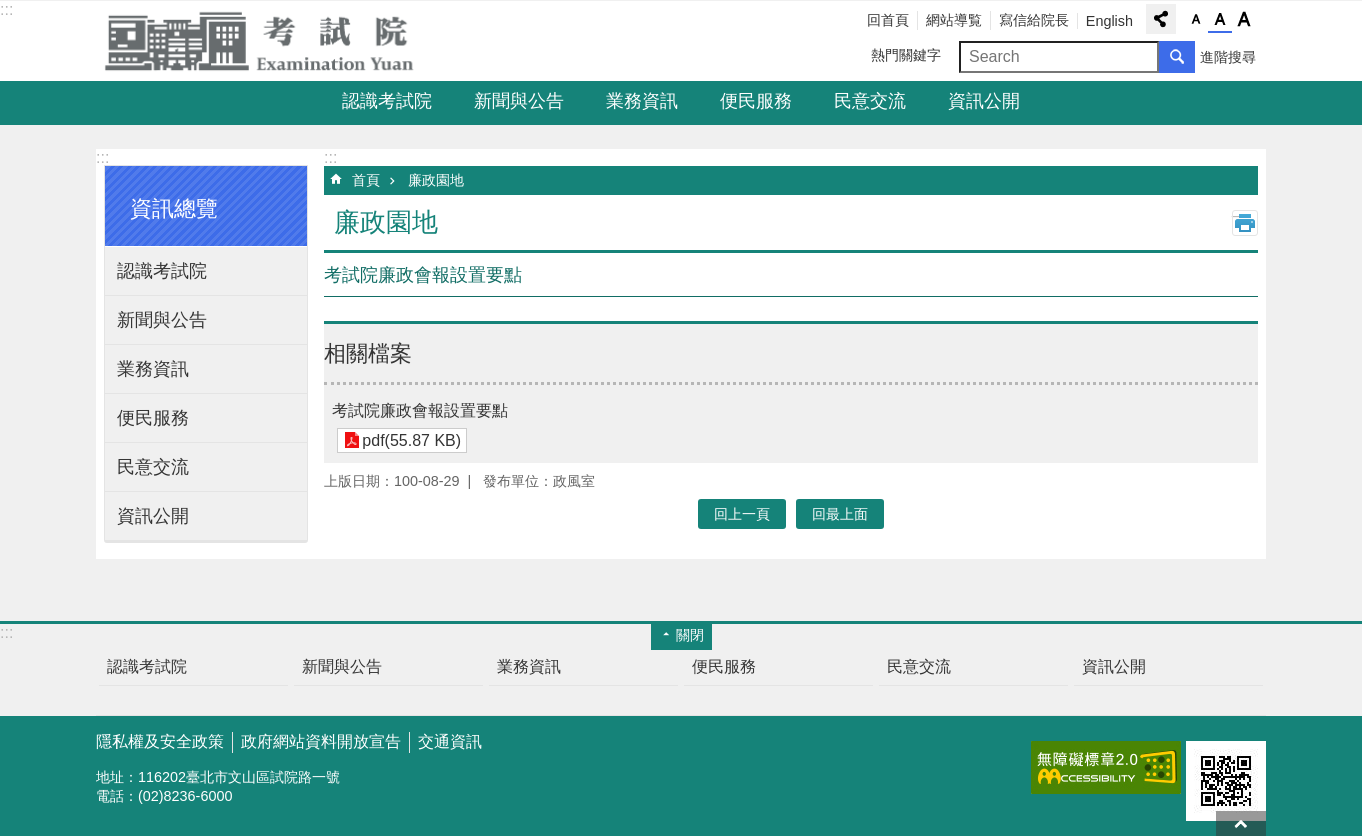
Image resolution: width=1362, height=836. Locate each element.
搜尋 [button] (1177, 57)
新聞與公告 (519, 101)
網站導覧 (954, 20)
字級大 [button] (1244, 20)
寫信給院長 (1034, 20)
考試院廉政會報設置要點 (420, 410)
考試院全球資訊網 (271, 41)
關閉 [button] (690, 635)
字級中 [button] (1220, 20)
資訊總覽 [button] (174, 208)
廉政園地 (436, 180)
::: (6, 9)
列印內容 (1245, 223)
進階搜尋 (1228, 57)
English (1109, 21)
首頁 (366, 180)
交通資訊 (450, 741)
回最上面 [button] (840, 514)
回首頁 (888, 20)
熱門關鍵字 (906, 55)
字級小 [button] (1196, 20)
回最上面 (1241, 823)
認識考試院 (387, 101)
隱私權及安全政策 (160, 741)
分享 (1161, 19)
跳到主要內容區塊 (10, 10)
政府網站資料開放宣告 (321, 741)
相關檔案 (368, 353)
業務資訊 (642, 101)
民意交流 (870, 101)
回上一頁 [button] (742, 514)
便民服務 (756, 101)
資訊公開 (984, 101)
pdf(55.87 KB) (411, 440)
